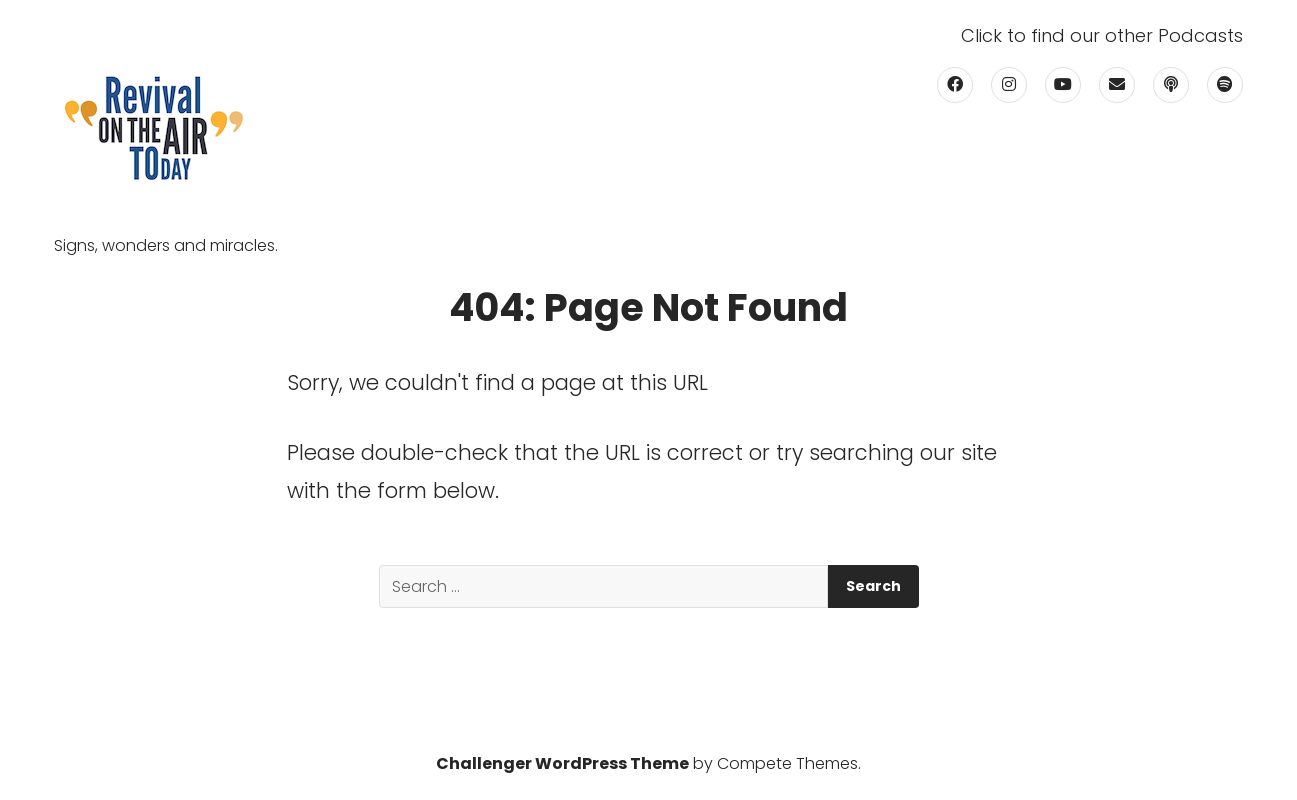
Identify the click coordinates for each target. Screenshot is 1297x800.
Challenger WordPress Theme (562, 763)
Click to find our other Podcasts (1102, 36)
